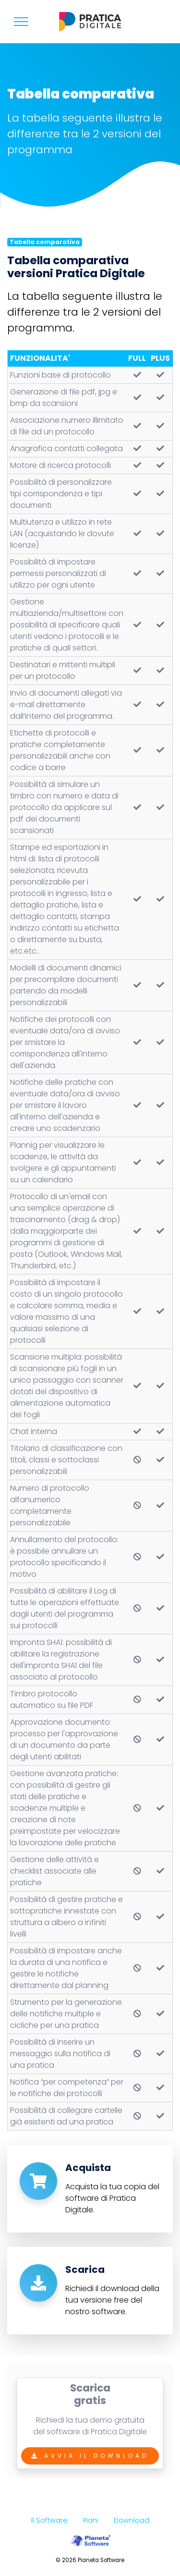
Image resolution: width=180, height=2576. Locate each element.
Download (131, 2520)
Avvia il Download (90, 2466)
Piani (90, 2520)
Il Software (49, 2520)
